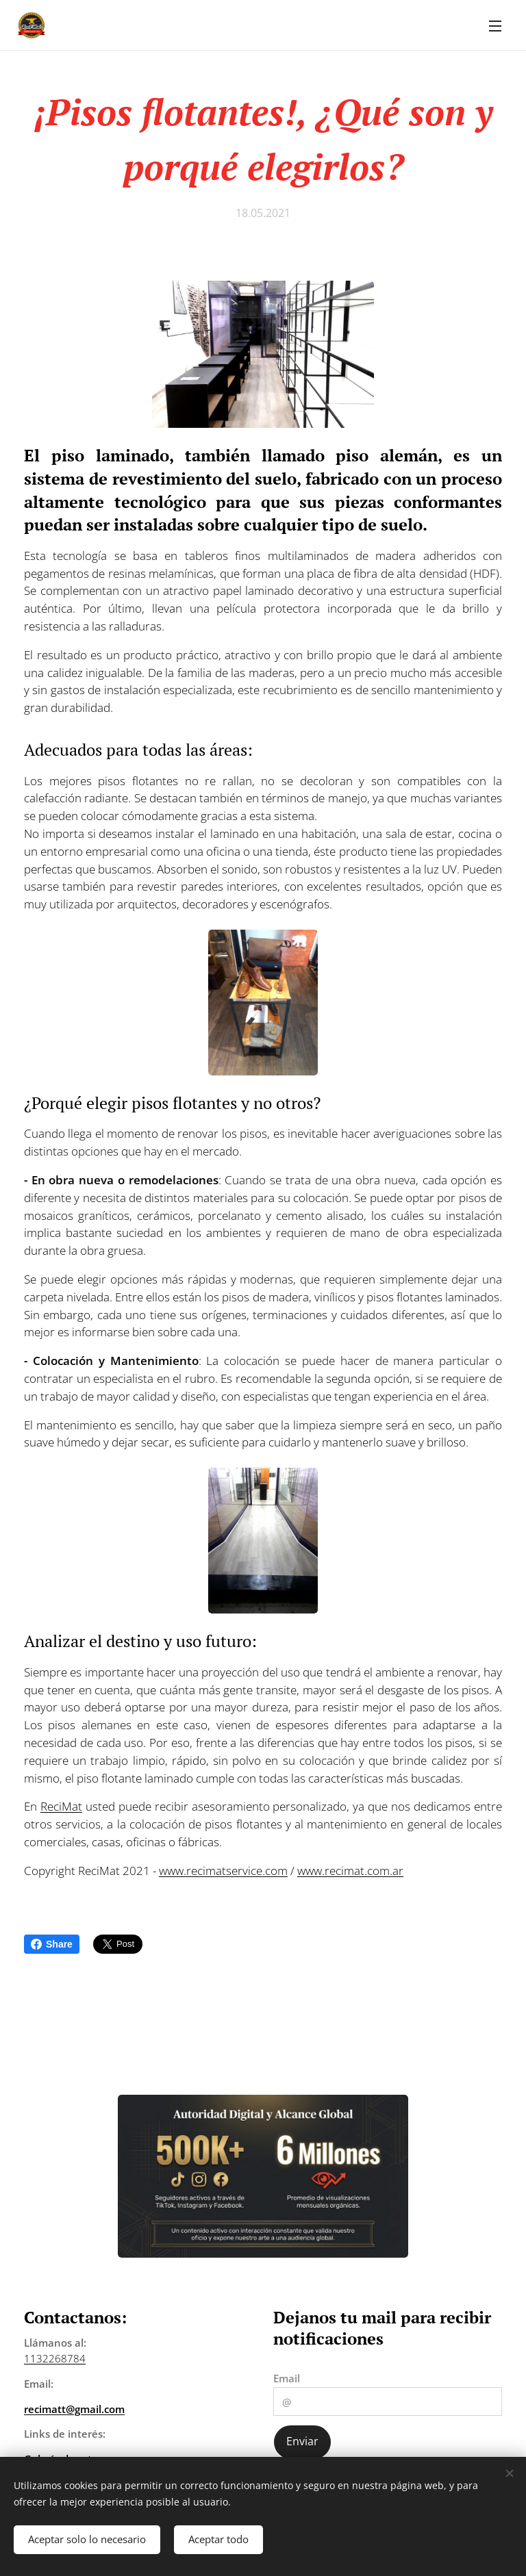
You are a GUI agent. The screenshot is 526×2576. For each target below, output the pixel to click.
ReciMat (61, 1806)
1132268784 (55, 2358)
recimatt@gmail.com (74, 2409)
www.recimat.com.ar (350, 1870)
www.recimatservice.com (223, 1870)
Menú (495, 26)
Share (52, 1944)
